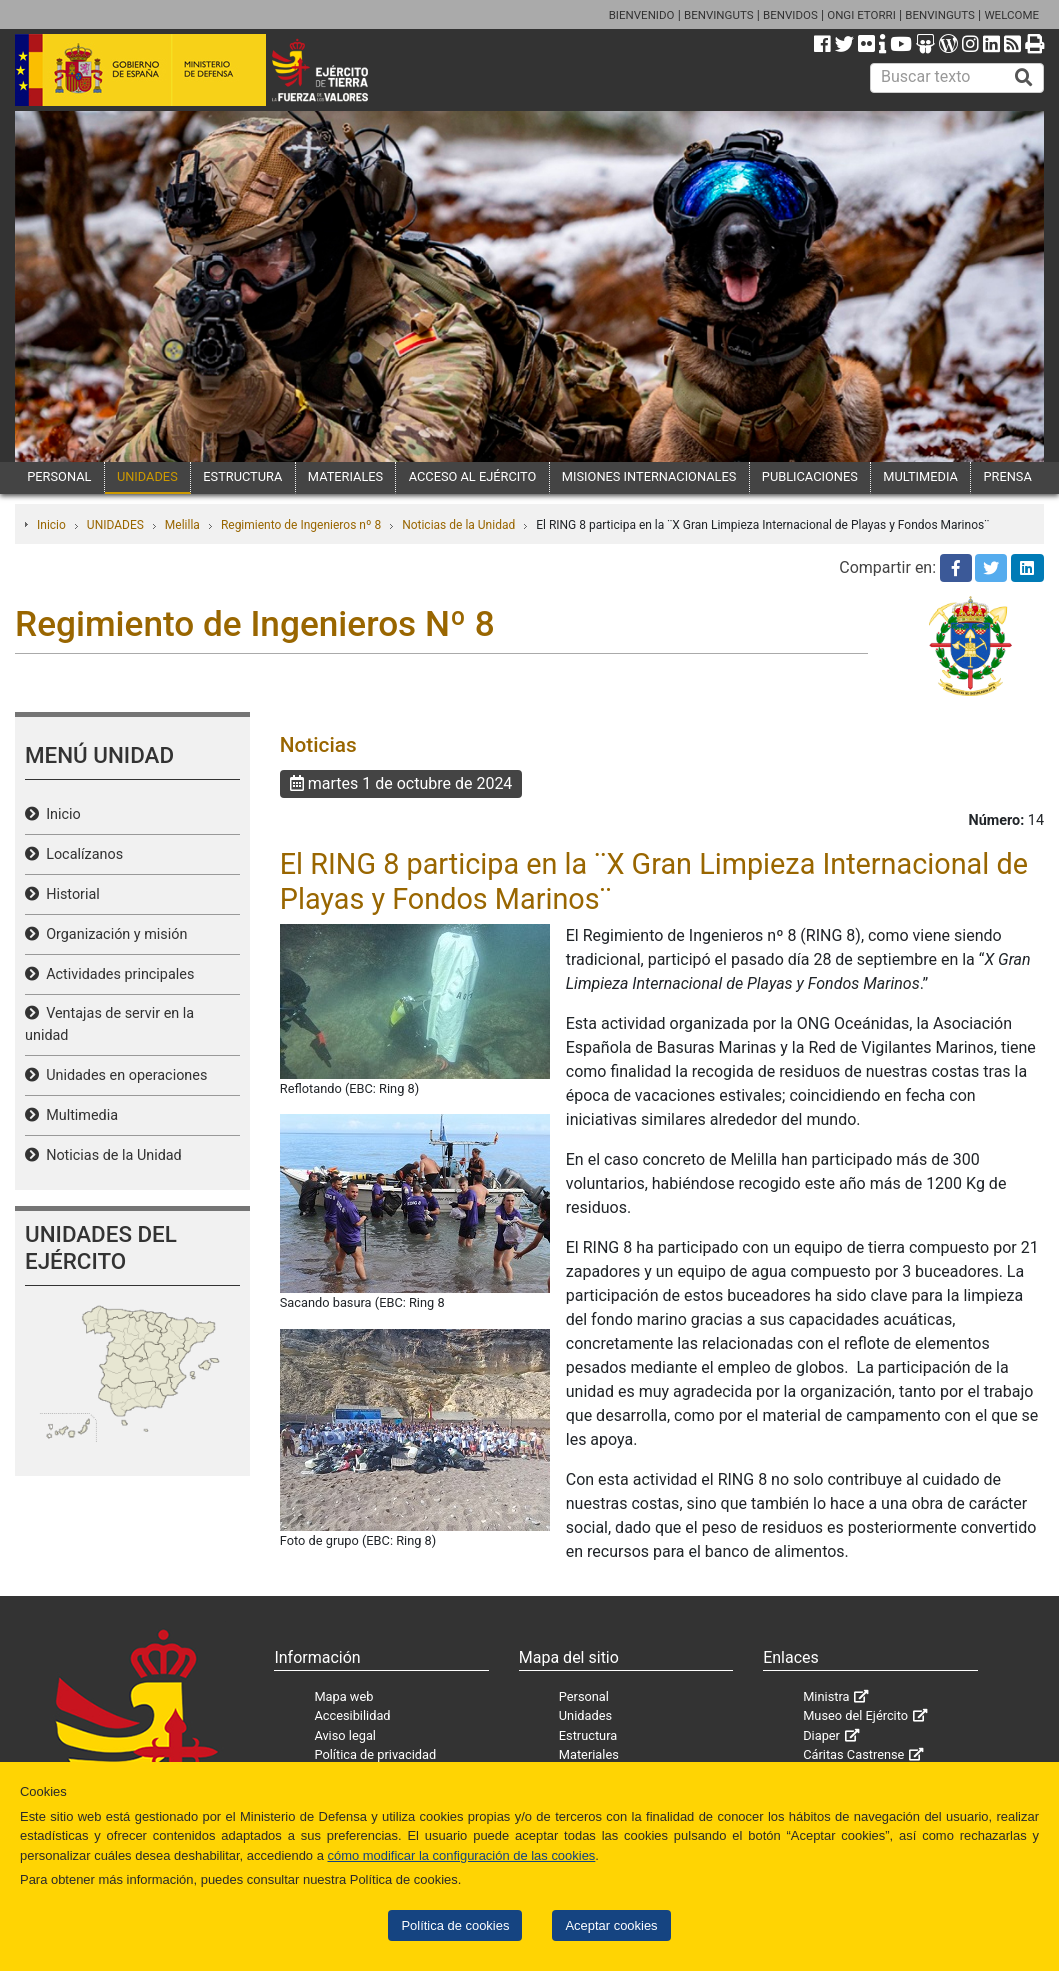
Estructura (588, 1735)
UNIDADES (147, 476)
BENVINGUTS (719, 15)
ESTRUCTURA (242, 476)
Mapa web (343, 1696)
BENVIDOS (790, 15)
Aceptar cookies (611, 1925)
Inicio (51, 525)
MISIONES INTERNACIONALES (649, 476)
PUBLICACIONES (810, 476)
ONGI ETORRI (861, 15)
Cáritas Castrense (853, 1754)
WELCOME (1011, 15)
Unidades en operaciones (123, 1075)
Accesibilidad (352, 1715)
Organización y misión (113, 934)
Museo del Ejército (855, 1715)
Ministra (826, 1696)
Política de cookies (455, 1925)
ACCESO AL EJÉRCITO (473, 476)
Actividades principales (116, 974)
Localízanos (81, 854)
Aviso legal (345, 1735)
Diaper (821, 1735)
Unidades (585, 1715)
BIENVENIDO (642, 15)
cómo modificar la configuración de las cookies (461, 1855)
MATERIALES (345, 476)
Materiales (589, 1754)
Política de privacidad (375, 1754)
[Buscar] (1024, 78)
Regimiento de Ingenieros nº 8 (301, 525)
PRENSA (1007, 476)
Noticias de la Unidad (458, 525)
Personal (584, 1696)
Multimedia (78, 1115)
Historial (69, 894)
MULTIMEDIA (920, 476)
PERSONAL (59, 476)
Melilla (182, 525)
